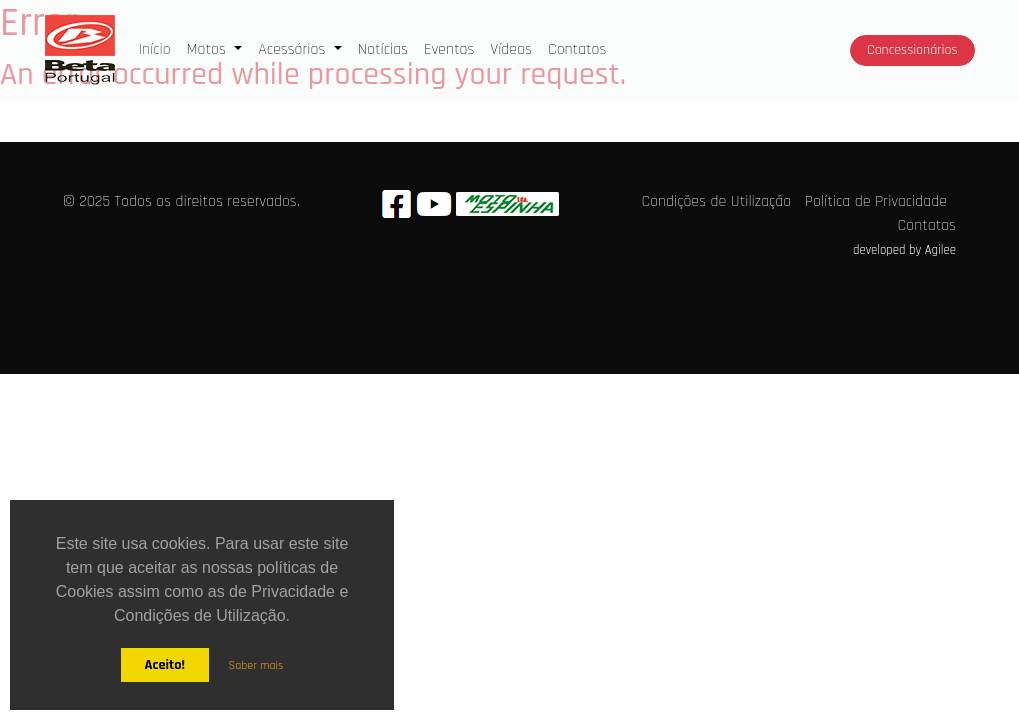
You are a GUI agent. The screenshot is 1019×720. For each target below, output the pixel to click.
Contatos (577, 49)
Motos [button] (209, 49)
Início (159, 48)
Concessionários (912, 50)
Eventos (449, 49)
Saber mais (256, 665)
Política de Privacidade (876, 201)
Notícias (383, 49)
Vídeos (511, 49)
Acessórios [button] (293, 49)
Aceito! (164, 665)
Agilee (940, 250)
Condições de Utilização (716, 201)
